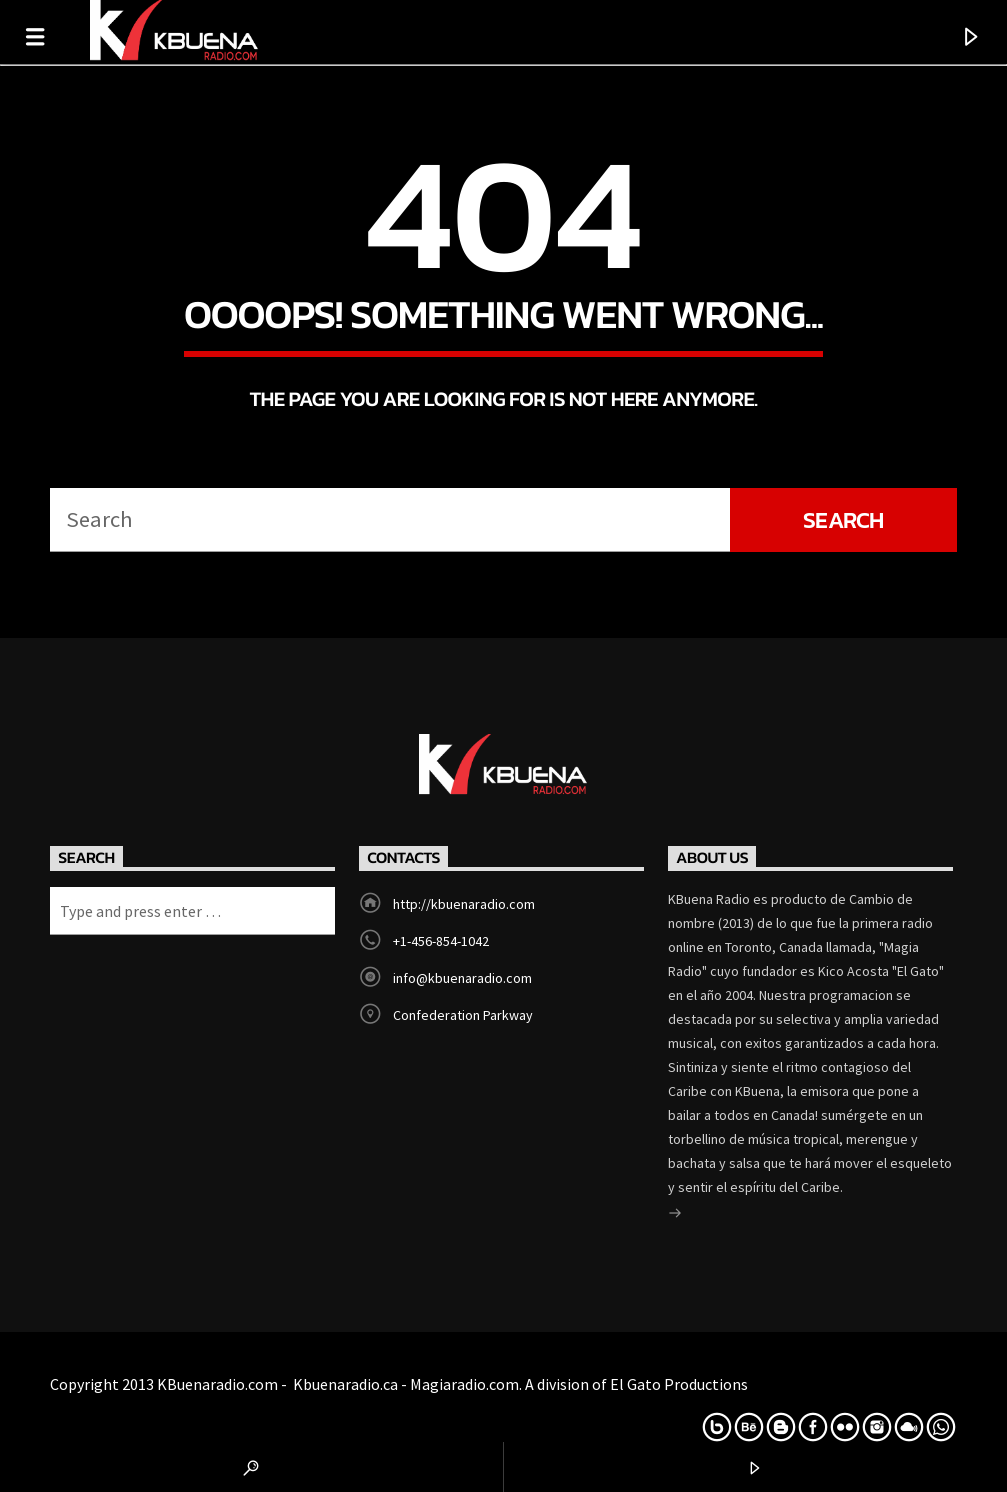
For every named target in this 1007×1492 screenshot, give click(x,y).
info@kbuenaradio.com (462, 978)
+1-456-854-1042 (441, 941)
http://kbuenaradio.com (464, 904)
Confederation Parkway (463, 1015)
